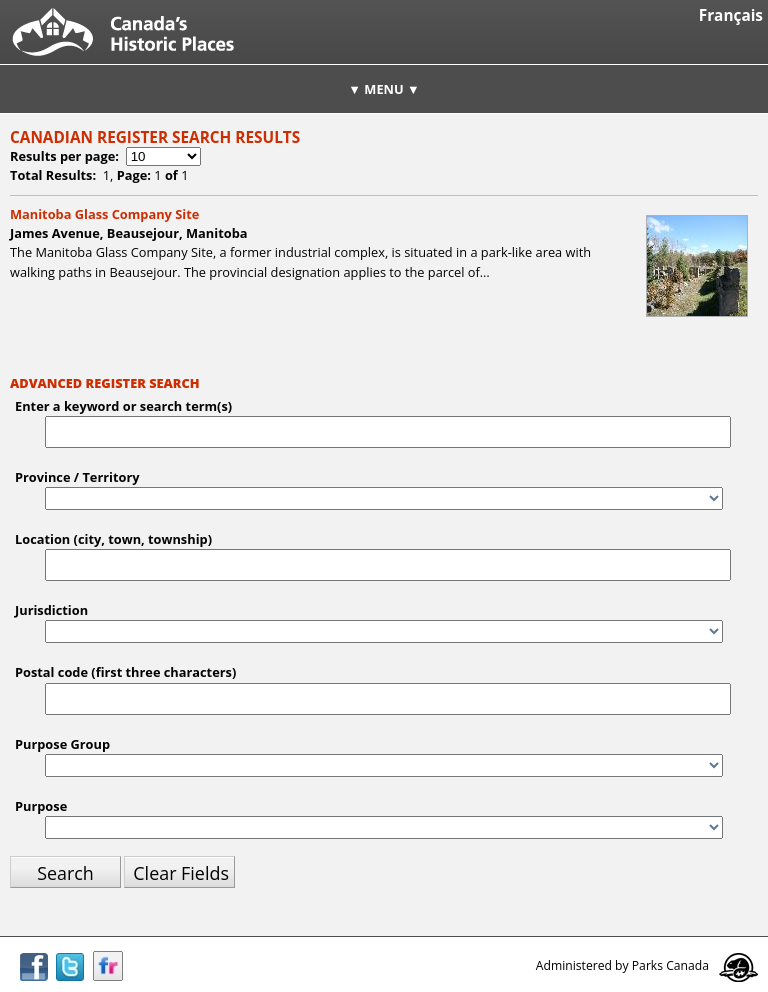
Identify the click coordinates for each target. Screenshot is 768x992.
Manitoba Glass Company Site (104, 214)
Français (731, 15)
